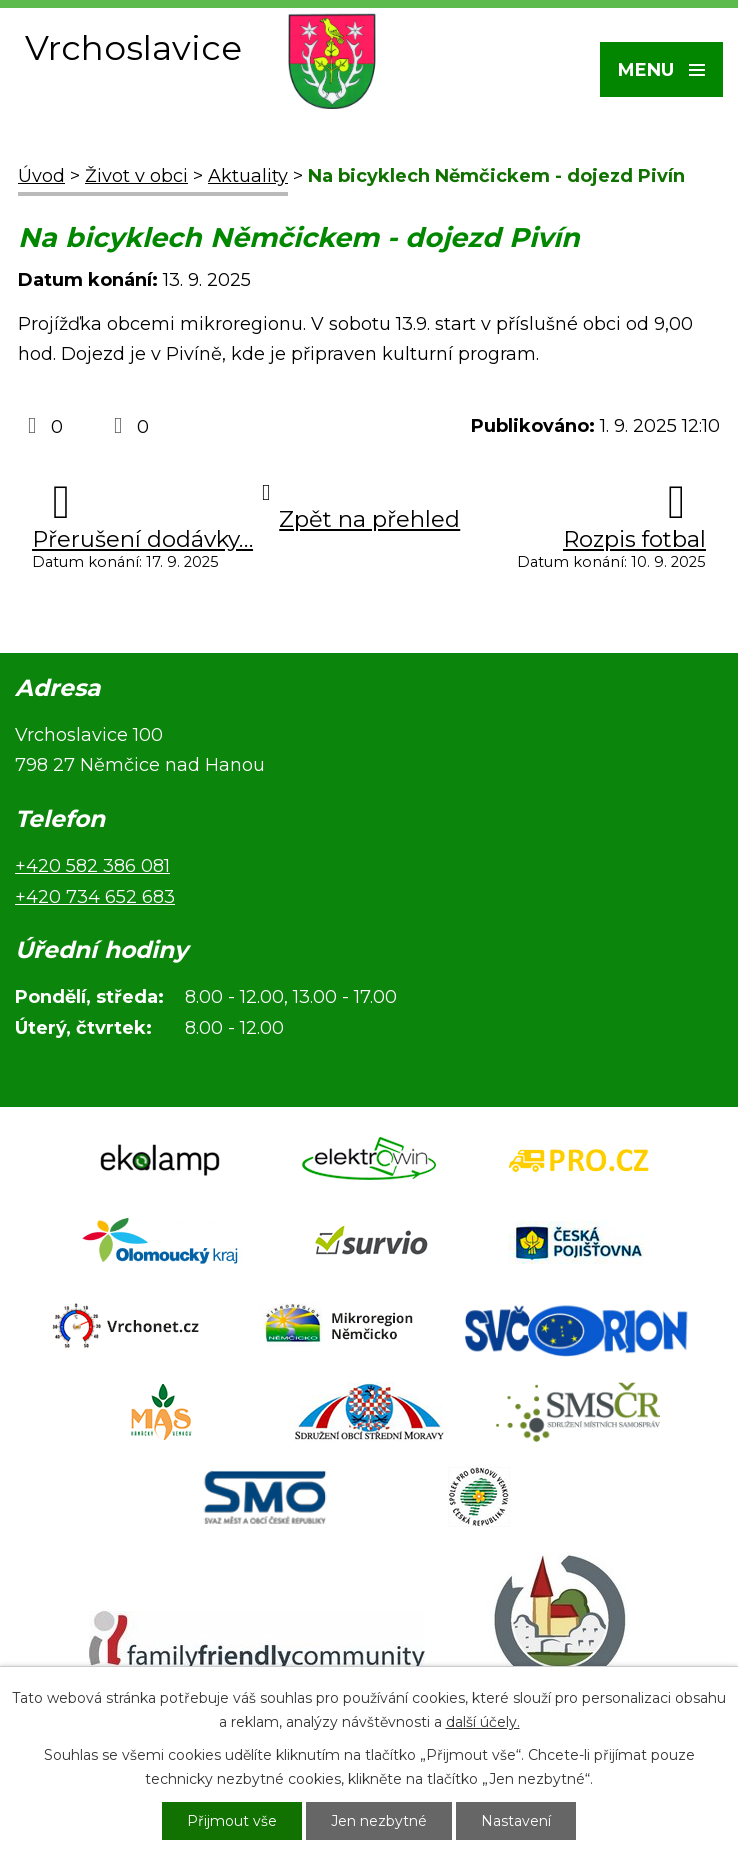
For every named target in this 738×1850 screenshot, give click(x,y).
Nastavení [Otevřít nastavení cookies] (516, 1821)
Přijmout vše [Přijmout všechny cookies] (232, 1821)
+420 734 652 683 (95, 897)
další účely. (483, 1722)
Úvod (41, 176)
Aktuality (248, 176)
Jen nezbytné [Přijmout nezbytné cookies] (379, 1821)
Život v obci (136, 176)
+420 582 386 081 (92, 866)
